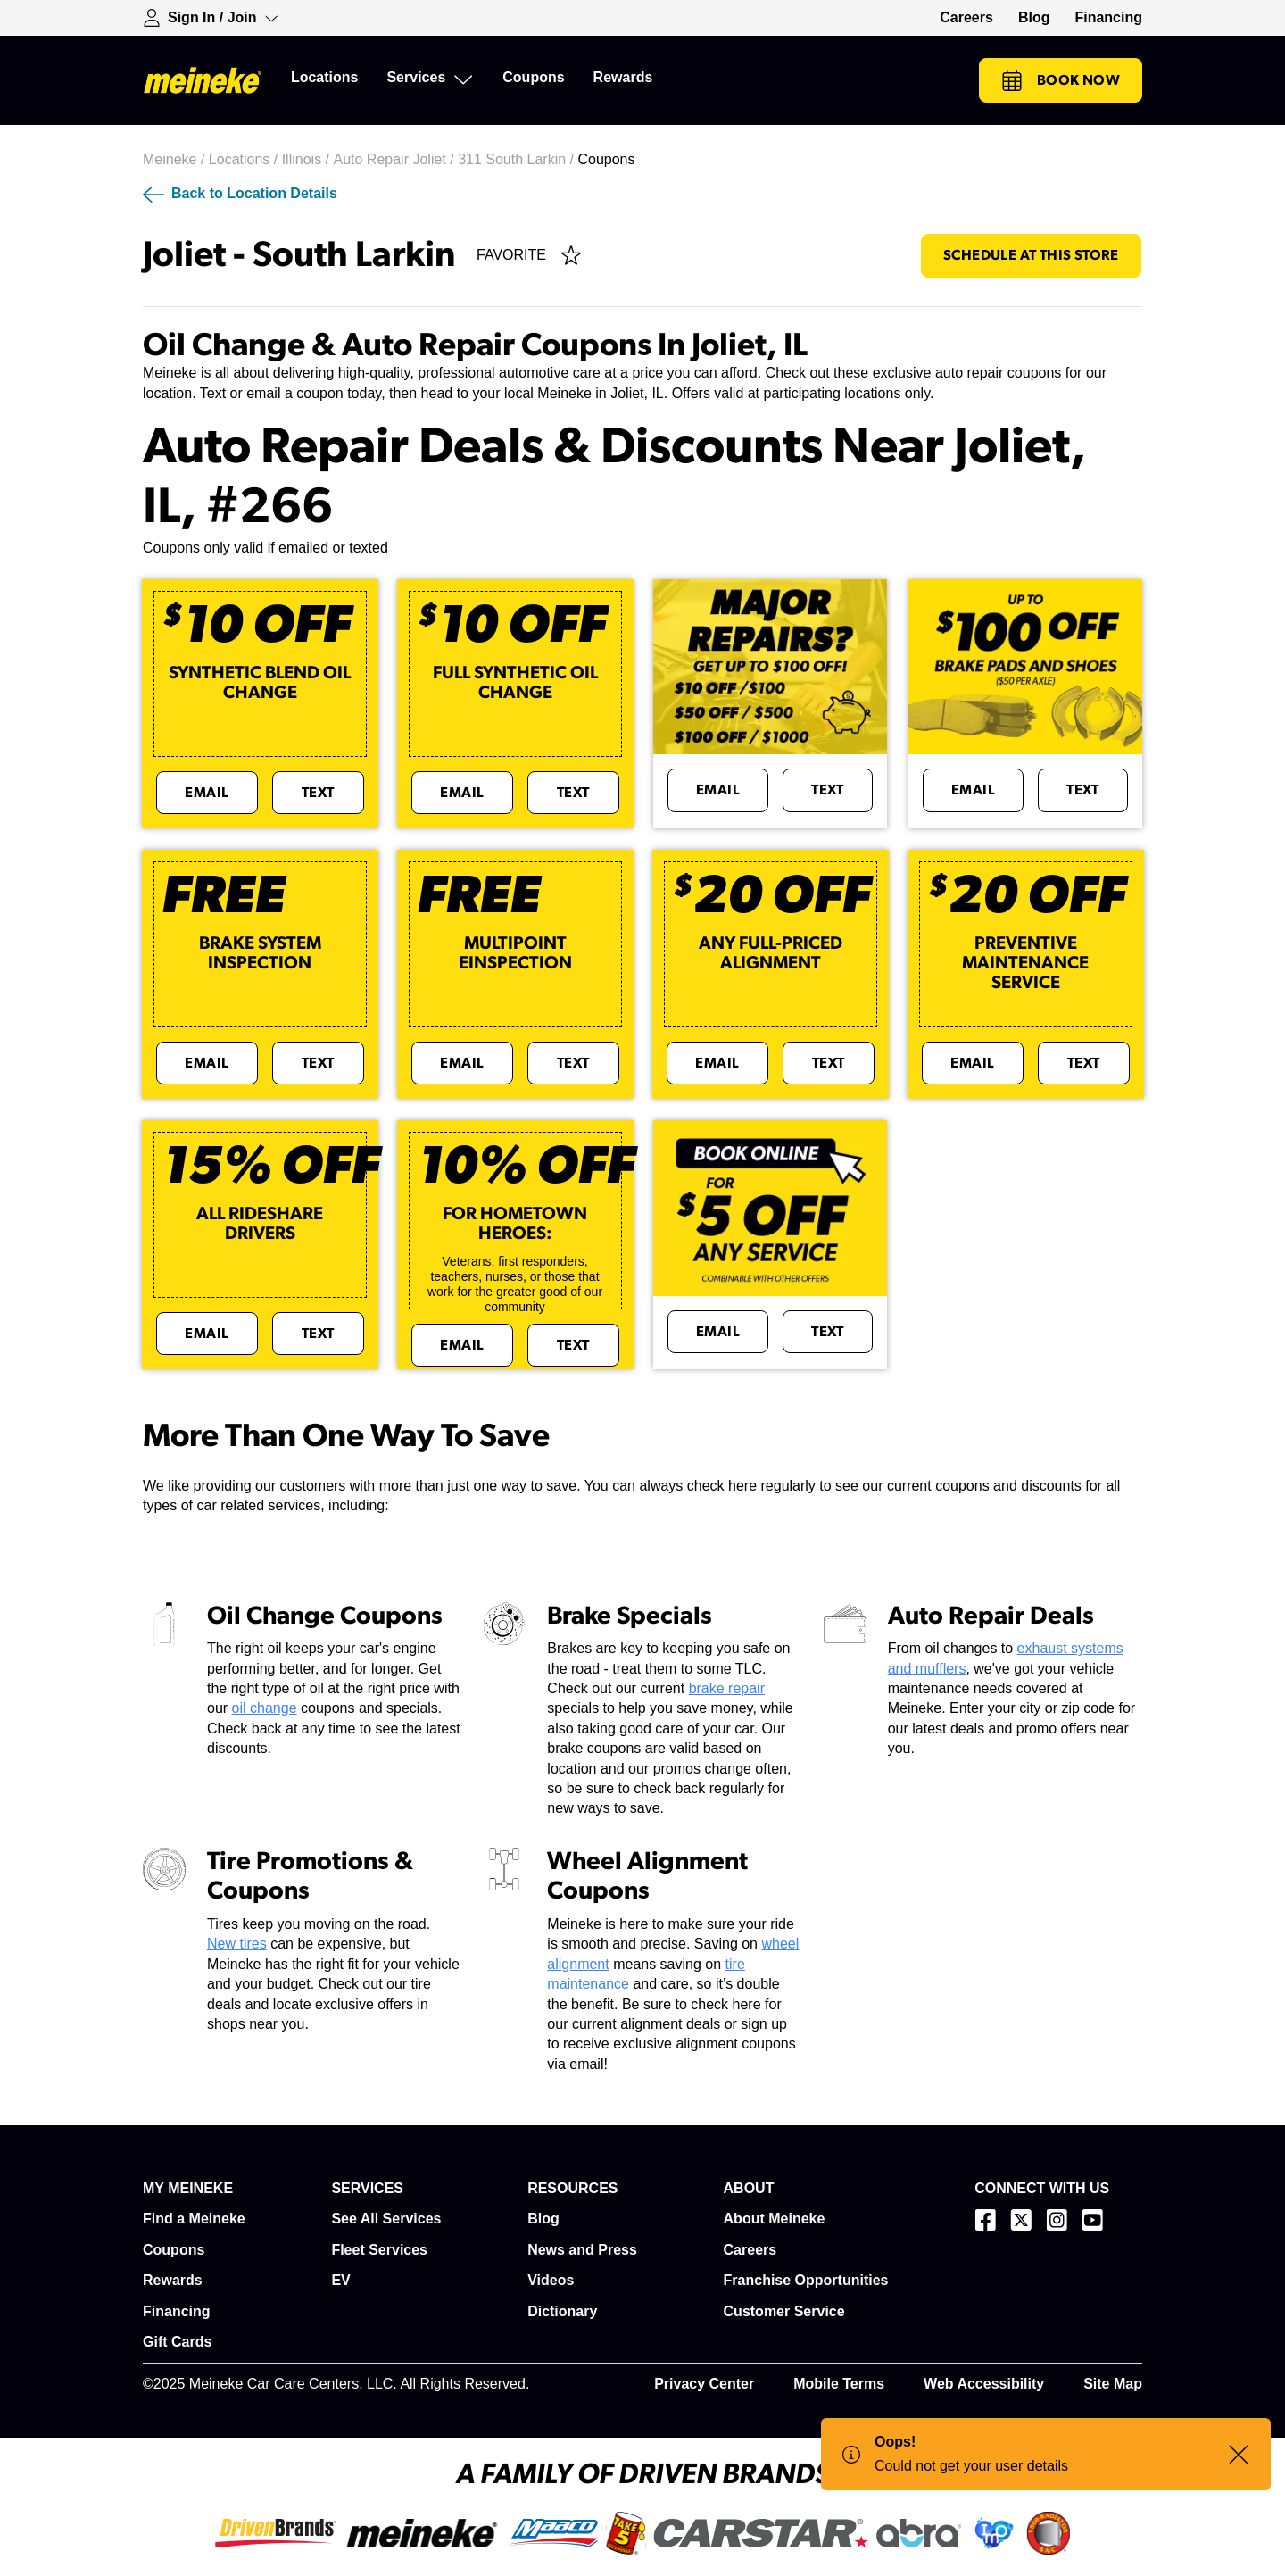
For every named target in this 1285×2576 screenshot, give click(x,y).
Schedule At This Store (1031, 255)
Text (318, 792)
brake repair (727, 1688)
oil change (264, 1708)
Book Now (1060, 80)
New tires (237, 1943)
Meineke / (176, 159)
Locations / (245, 159)
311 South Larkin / (517, 159)
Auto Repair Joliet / (395, 159)
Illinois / (308, 159)
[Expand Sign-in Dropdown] (210, 18)
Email (206, 792)
